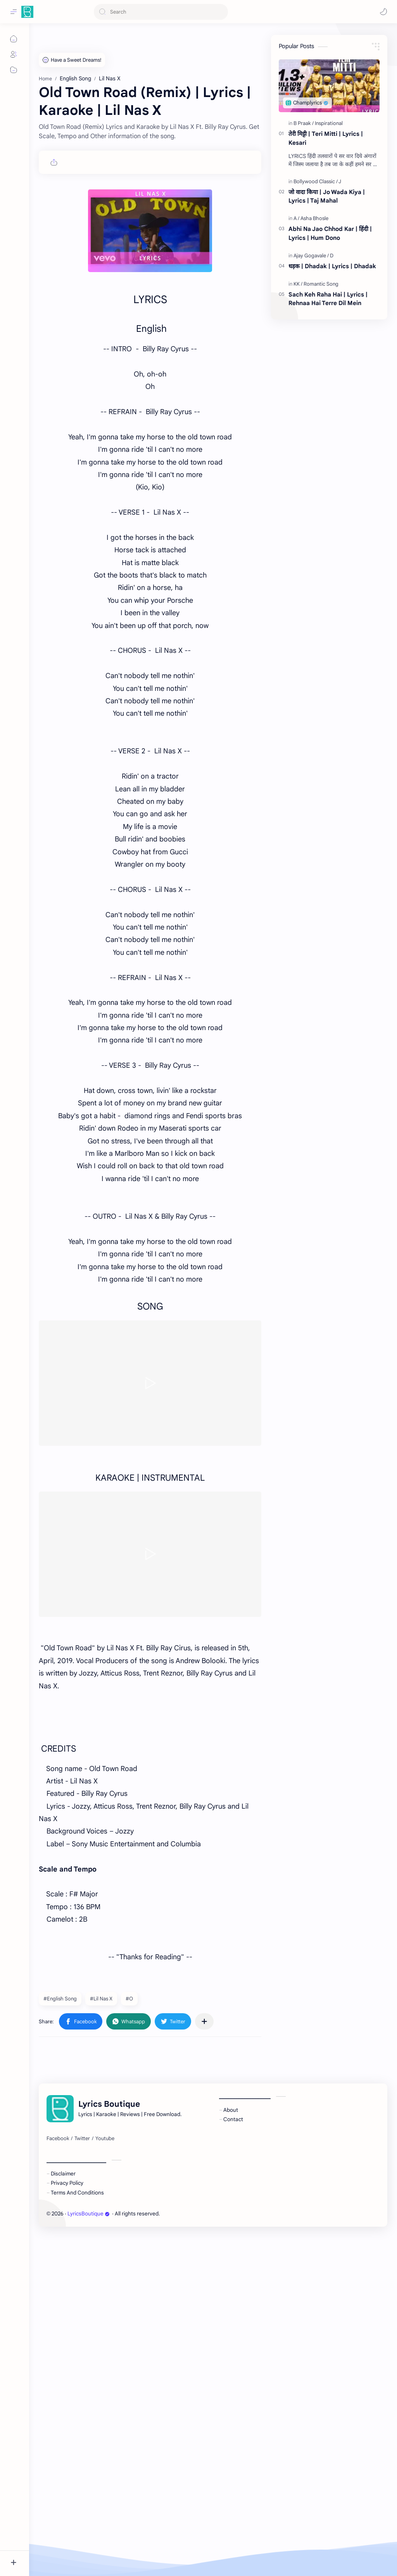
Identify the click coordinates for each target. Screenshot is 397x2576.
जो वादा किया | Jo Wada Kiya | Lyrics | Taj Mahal (326, 196)
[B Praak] (303, 123)
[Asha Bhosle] (314, 218)
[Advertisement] (150, 2106)
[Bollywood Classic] (315, 181)
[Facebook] (58, 2371)
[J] (339, 181)
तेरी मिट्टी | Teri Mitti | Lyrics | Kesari (325, 138)
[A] (296, 218)
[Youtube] (104, 2371)
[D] (331, 255)
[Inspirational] (329, 123)
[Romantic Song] (321, 283)
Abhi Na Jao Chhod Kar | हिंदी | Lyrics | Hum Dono (330, 233)
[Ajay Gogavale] (311, 255)
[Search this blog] (161, 12)
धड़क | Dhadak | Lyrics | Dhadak (332, 266)
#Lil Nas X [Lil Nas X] (101, 1998)
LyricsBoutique (88, 2446)
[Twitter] (82, 2371)
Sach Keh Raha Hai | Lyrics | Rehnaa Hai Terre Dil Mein (328, 299)
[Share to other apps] (204, 2021)
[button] (383, 11)
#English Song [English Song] (60, 1998)
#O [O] (129, 1998)
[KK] (297, 283)
